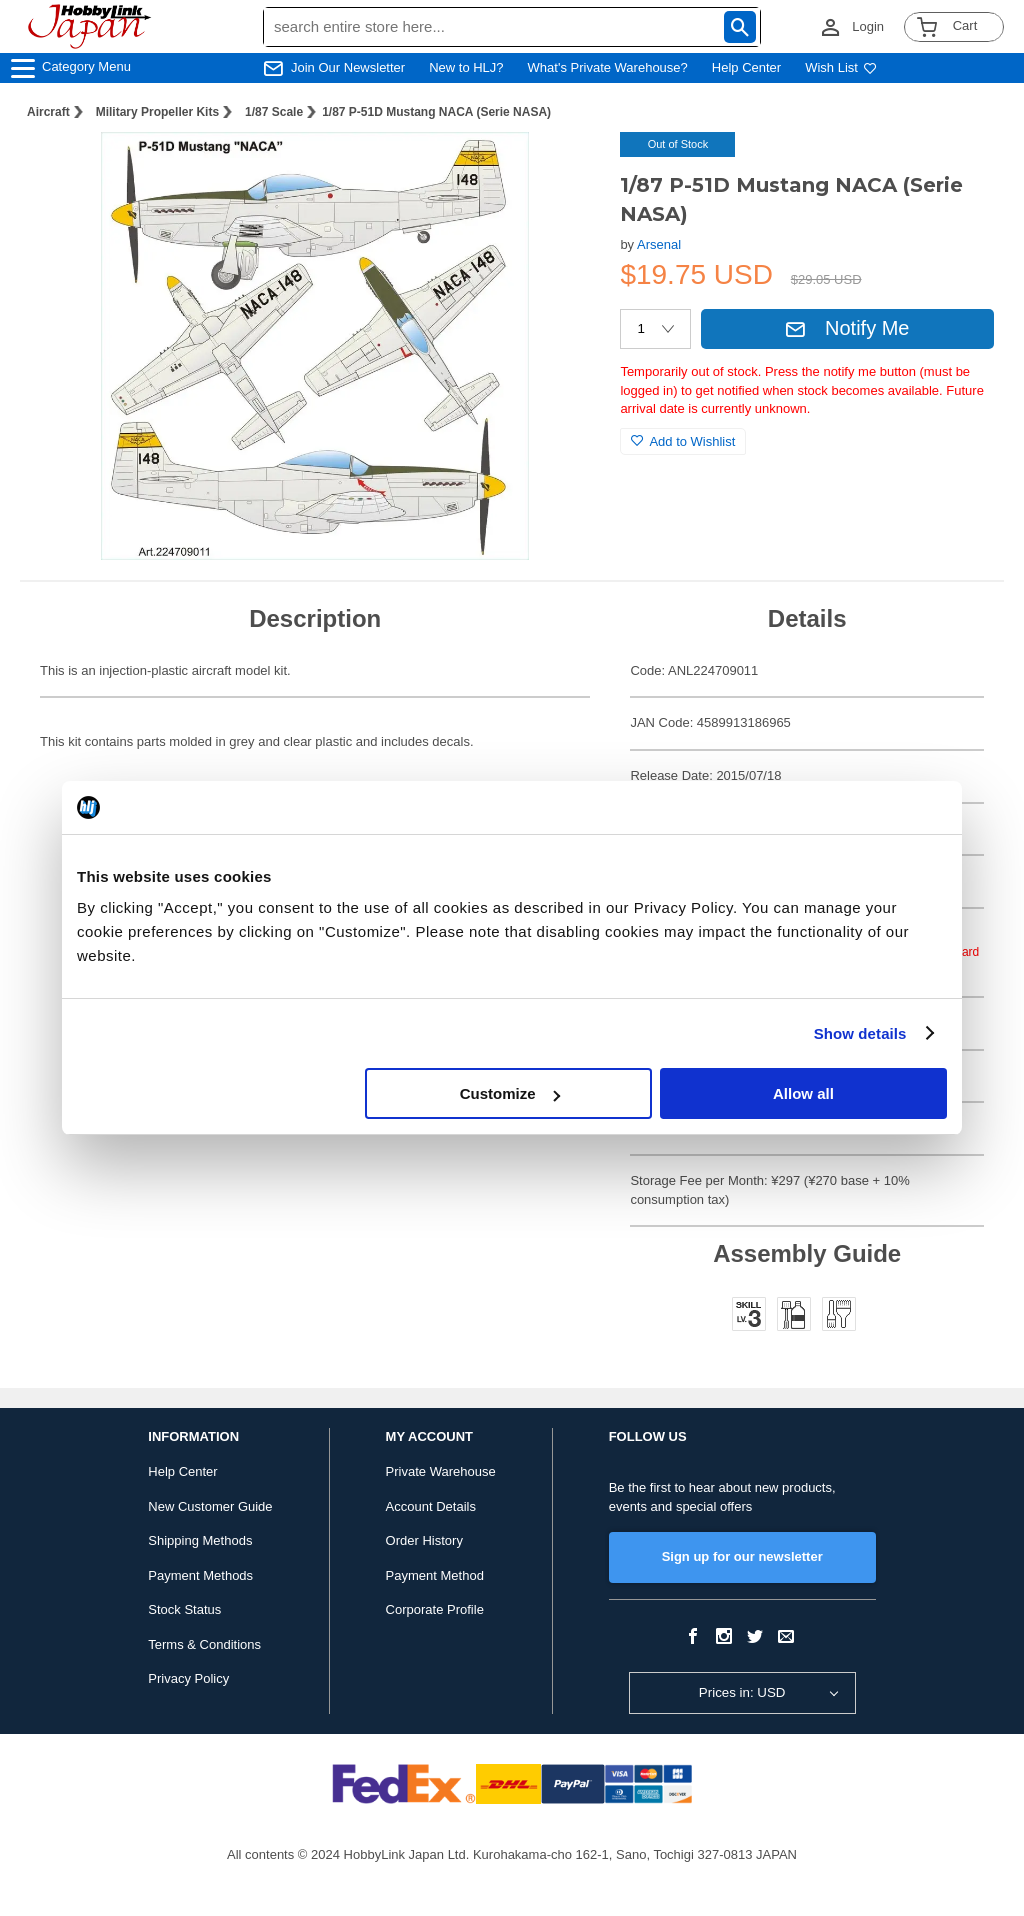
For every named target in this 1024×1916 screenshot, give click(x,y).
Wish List (841, 67)
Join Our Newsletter (348, 67)
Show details (860, 1033)
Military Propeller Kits (157, 112)
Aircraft (48, 112)
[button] (564, 168)
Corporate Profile (435, 1609)
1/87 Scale (274, 112)
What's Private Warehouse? (608, 67)
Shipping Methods (200, 1540)
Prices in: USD (742, 1692)
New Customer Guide (210, 1506)
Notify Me (847, 328)
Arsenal (659, 244)
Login (868, 26)
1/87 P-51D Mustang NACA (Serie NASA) (436, 112)
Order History (424, 1540)
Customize (510, 1093)
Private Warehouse (441, 1471)
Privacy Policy (188, 1678)
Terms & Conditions (204, 1644)
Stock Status (184, 1609)
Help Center (746, 67)
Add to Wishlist (683, 441)
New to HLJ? (466, 67)
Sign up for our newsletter (742, 1556)
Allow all (803, 1093)
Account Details (431, 1506)
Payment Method (435, 1575)
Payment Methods (200, 1575)
